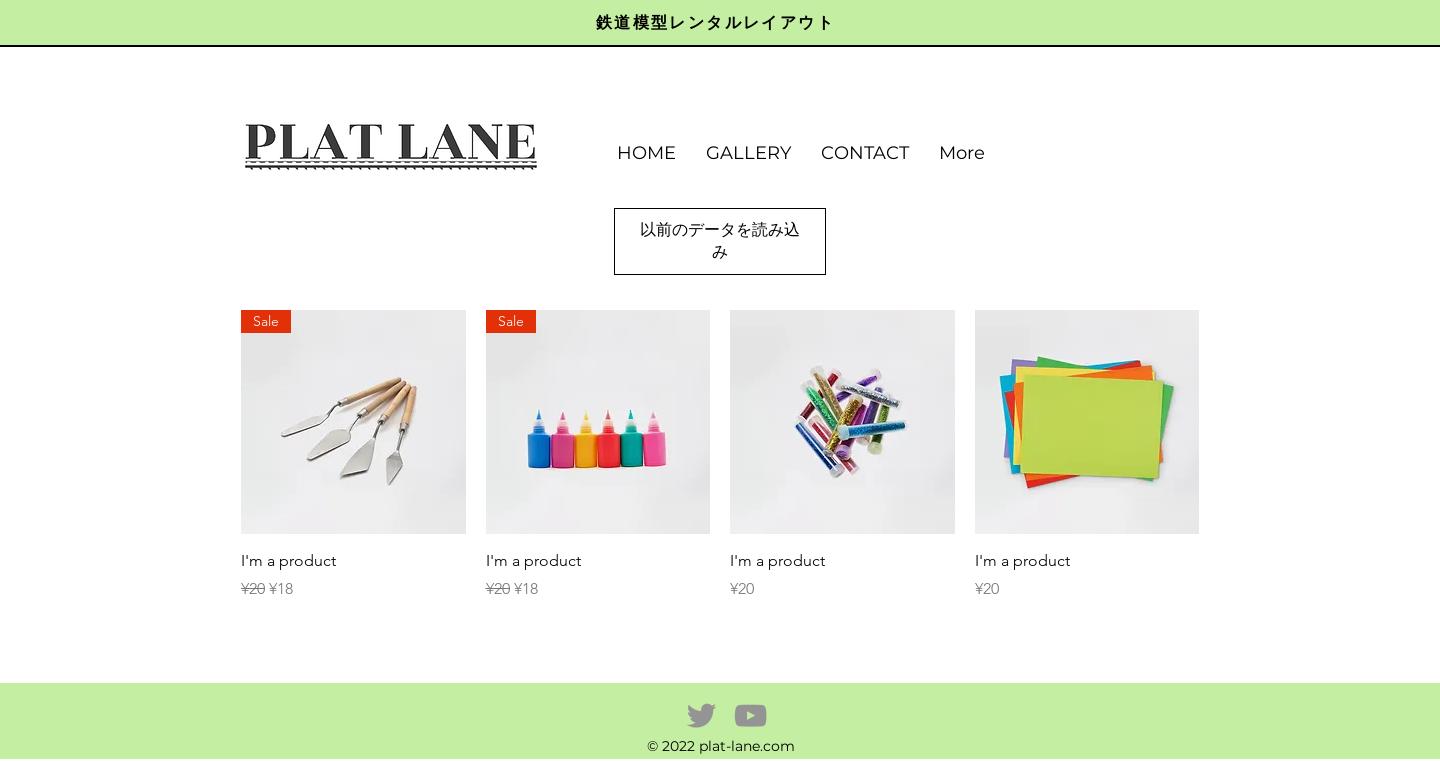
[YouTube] (750, 715)
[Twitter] (701, 715)
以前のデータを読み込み (720, 240)
